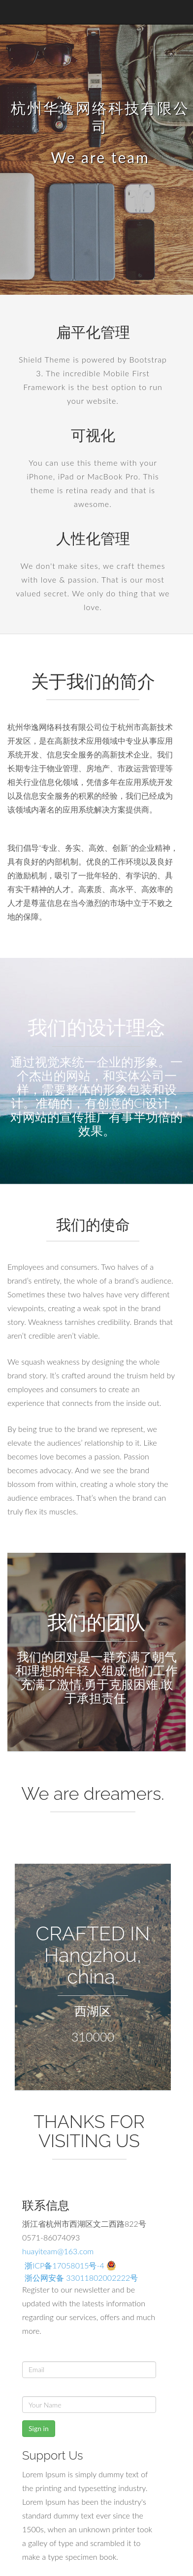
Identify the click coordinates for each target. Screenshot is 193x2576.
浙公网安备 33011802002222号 (81, 2277)
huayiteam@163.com (58, 2251)
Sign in (39, 2428)
